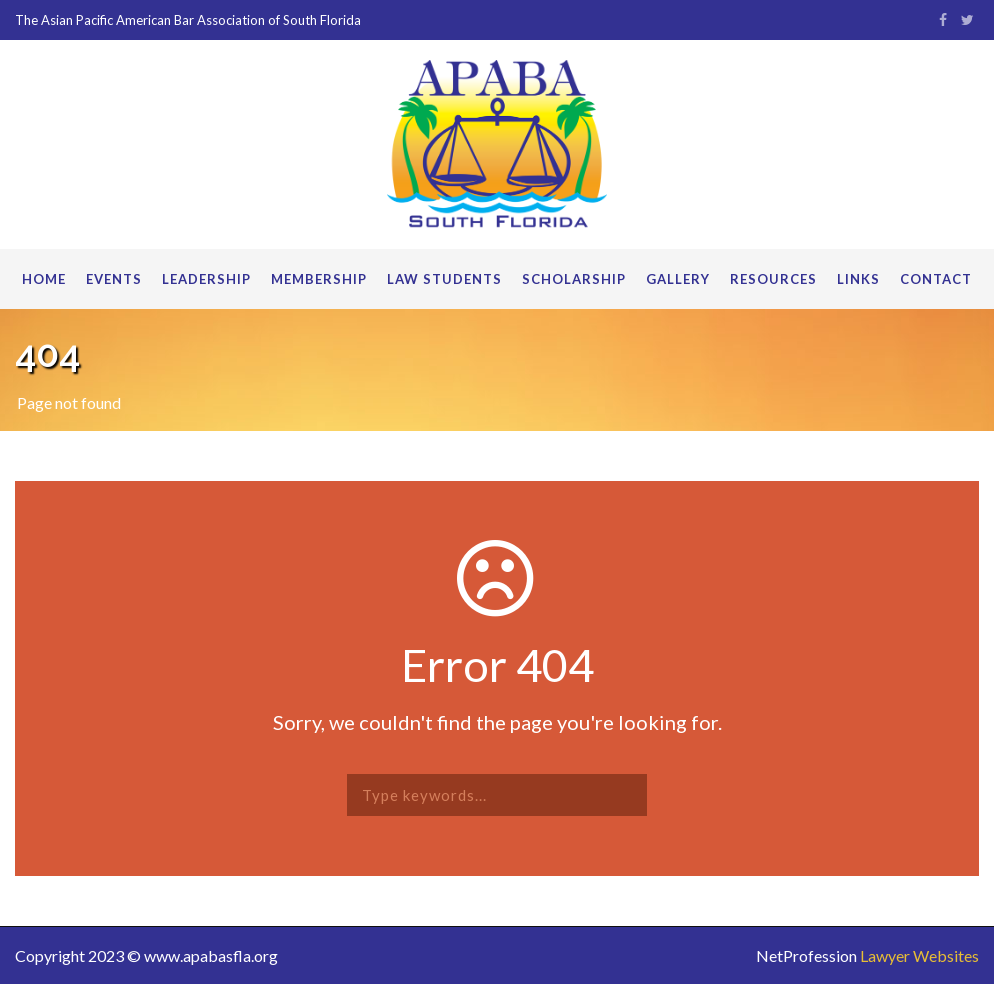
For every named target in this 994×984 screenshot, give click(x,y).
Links (858, 279)
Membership (319, 279)
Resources (773, 279)
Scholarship (574, 279)
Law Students (444, 279)
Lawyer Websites (919, 955)
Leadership (206, 279)
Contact (936, 279)
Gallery (678, 279)
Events (114, 279)
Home (44, 279)
